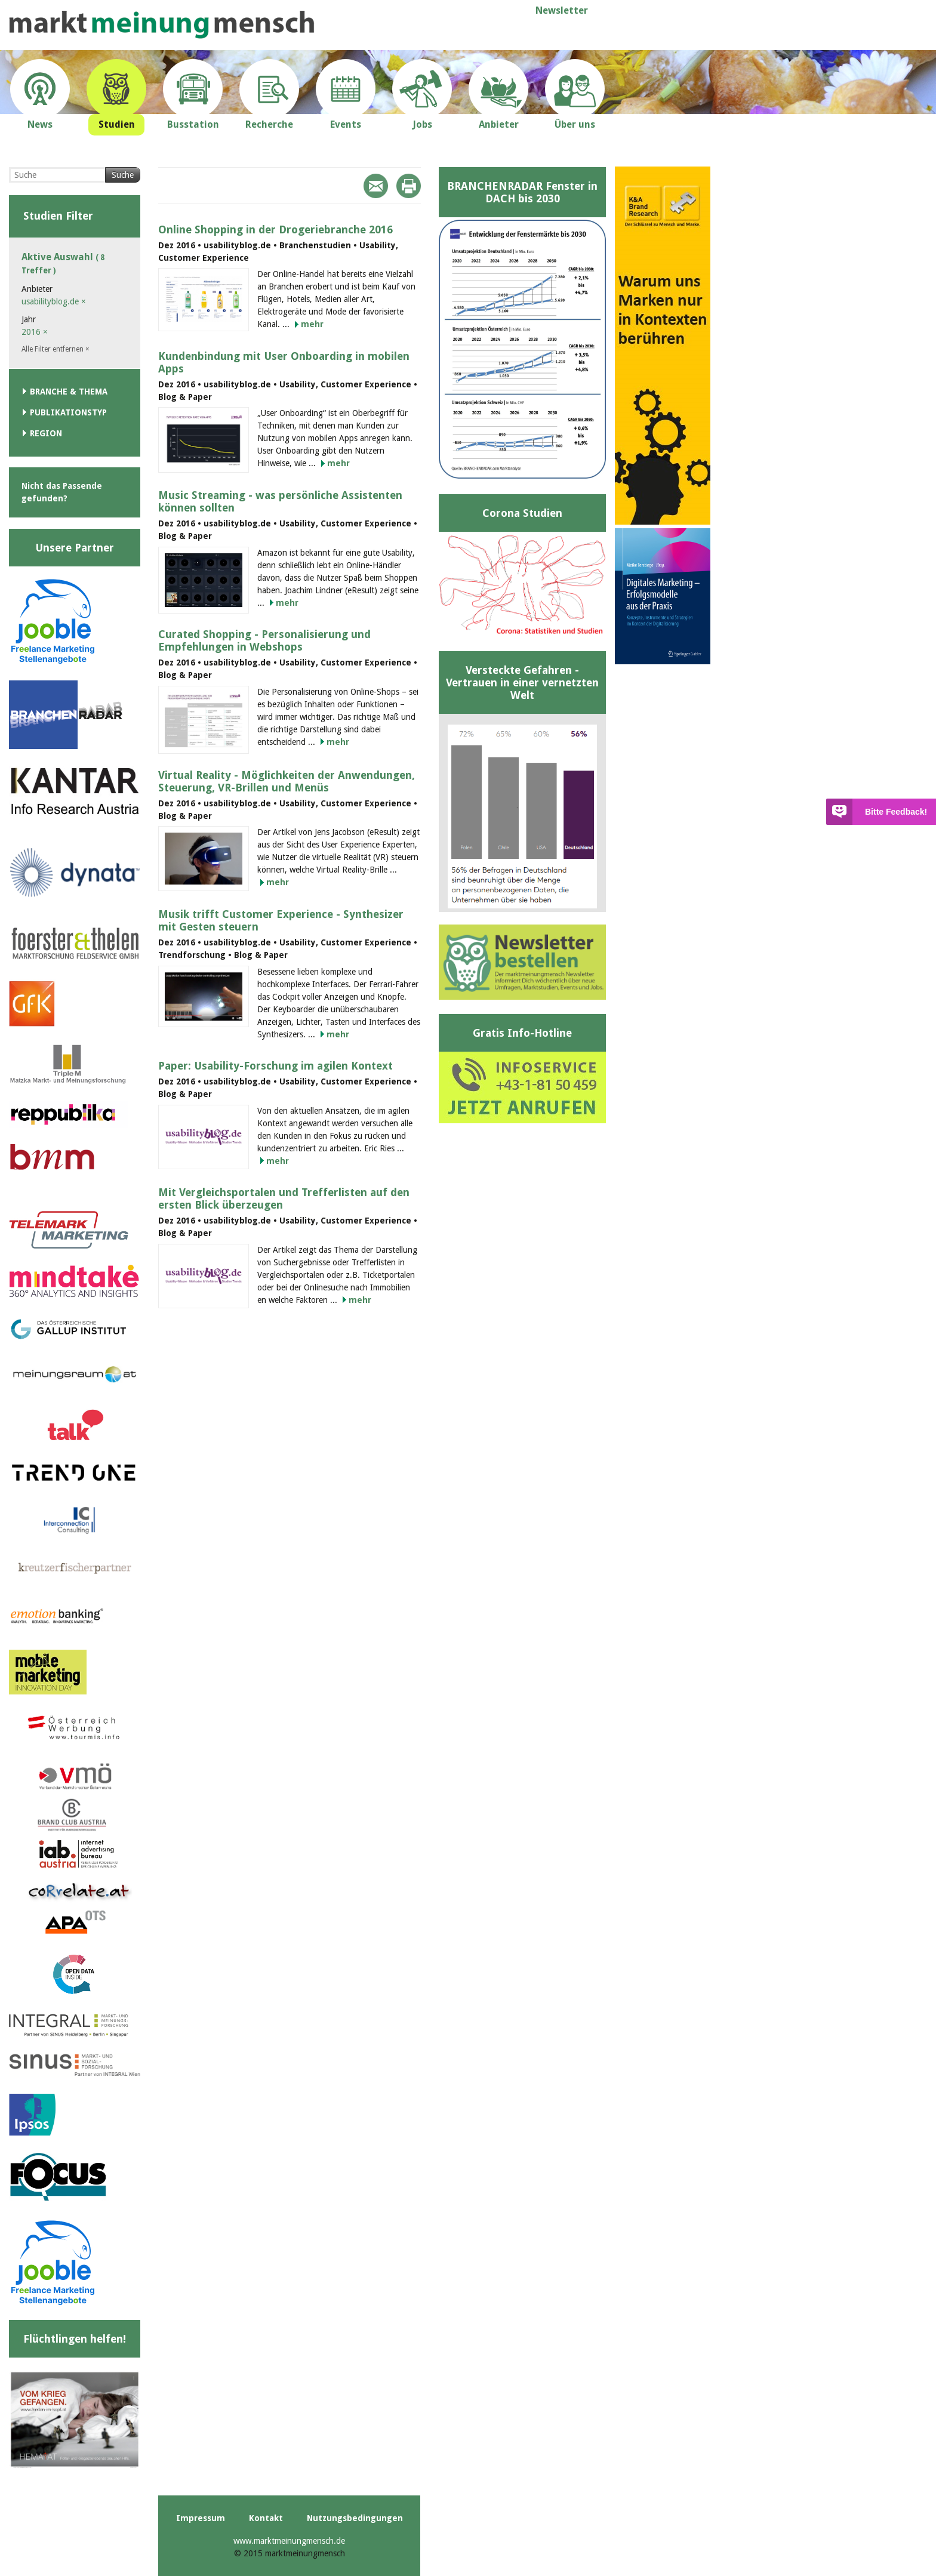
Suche (123, 175)
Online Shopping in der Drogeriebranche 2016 (275, 229)
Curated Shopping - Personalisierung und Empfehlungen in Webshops (264, 640)
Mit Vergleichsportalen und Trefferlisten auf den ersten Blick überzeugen (284, 1198)
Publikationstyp (68, 412)
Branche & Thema (68, 391)
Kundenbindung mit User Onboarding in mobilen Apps (284, 362)
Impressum (200, 2518)
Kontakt (266, 2518)
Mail (376, 186)
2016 (34, 332)
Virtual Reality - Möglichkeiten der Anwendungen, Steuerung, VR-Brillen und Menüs (286, 781)
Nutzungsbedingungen (355, 2518)
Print (408, 186)
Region (46, 433)
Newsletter (561, 10)
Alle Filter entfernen (55, 349)
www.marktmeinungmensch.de (289, 2541)
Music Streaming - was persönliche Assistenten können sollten (280, 501)
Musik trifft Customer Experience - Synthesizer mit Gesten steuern (281, 920)
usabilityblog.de (53, 301)
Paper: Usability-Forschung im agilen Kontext (275, 1065)
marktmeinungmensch (162, 25)
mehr (312, 324)
